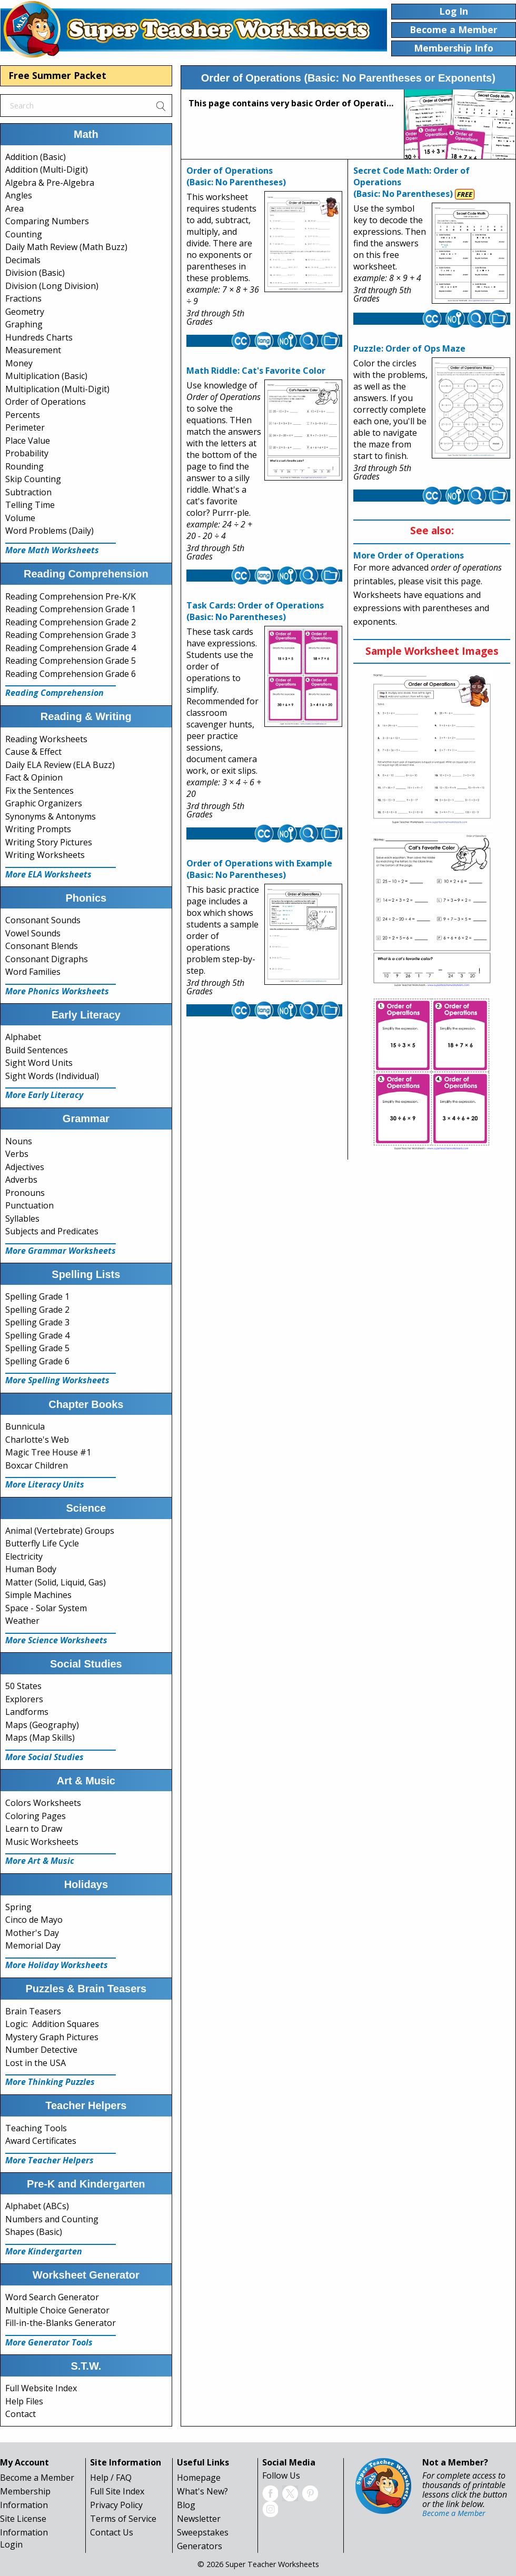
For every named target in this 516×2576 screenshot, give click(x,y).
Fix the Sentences (39, 790)
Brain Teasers (33, 2011)
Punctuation (29, 1205)
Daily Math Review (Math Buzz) (66, 247)
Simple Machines (38, 1595)
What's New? (202, 2491)
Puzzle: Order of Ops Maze (409, 348)
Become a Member (37, 2477)
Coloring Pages (35, 1816)
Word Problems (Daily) (49, 530)
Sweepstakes (203, 2532)
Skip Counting (33, 479)
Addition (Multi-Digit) (46, 169)
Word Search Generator (52, 2297)
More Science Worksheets (56, 1640)
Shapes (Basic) (33, 2232)
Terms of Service (123, 2518)
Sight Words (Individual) (52, 1076)
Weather (22, 1620)
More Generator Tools (49, 2342)
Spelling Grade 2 (37, 1309)
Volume (20, 518)
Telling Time (30, 505)
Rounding (24, 466)
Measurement (33, 350)
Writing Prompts (38, 829)
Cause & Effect (33, 751)
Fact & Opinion (34, 777)
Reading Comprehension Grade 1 (70, 609)
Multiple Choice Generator (57, 2310)
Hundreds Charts (39, 337)
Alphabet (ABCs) (37, 2206)
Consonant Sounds (43, 920)
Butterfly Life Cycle (42, 1543)
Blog (186, 2505)
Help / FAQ (111, 2477)
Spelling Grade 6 (37, 1361)
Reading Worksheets (46, 739)
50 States (23, 1686)
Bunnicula (25, 1426)
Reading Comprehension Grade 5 (70, 660)
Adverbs (21, 1179)
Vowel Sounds (33, 933)
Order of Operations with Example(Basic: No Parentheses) (259, 869)
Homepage (199, 2477)
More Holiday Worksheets (56, 1965)
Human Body (30, 1569)
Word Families (33, 971)
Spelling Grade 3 (37, 1322)
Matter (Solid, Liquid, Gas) (55, 1582)
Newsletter (199, 2518)
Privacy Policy (116, 2505)
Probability (26, 453)
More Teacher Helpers (49, 2160)
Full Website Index (41, 2388)
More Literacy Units (44, 1484)
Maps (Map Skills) (40, 1737)
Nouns (18, 1141)
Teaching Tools (36, 2128)
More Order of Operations (408, 555)
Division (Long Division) (51, 286)
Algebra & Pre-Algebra (49, 182)
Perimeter (25, 427)
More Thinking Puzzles (50, 2082)
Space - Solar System (46, 1608)
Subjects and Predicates (51, 1231)
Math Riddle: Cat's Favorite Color (255, 370)
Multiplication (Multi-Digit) (57, 389)
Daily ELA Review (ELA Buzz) (60, 765)
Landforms (26, 1712)
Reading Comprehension (54, 692)
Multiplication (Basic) (46, 376)
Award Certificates (40, 2140)
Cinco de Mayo (34, 1919)
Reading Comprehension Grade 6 (70, 674)
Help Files (24, 2401)
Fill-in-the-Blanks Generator (60, 2323)
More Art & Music (39, 1860)
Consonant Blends (41, 946)
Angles (18, 195)
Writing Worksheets (45, 855)
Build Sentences (36, 1050)
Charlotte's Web (37, 1439)
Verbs (16, 1154)
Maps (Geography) (42, 1725)
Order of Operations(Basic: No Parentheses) (236, 176)
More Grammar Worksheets (60, 1250)
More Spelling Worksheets (57, 1380)
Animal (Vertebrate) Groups (59, 1530)
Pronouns (25, 1193)
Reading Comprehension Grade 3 (70, 635)
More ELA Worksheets (48, 874)
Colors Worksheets (43, 1803)
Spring (18, 1907)
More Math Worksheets (52, 550)
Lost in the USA (35, 2063)
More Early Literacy (44, 1095)
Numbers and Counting (51, 2219)
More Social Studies (44, 1757)
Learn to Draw (33, 1828)
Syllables (22, 1218)
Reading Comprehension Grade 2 (70, 622)
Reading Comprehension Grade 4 (70, 648)
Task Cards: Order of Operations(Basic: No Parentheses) (255, 611)
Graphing (24, 324)
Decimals (23, 260)
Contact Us (111, 2532)
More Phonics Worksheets (57, 991)
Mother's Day (32, 1933)
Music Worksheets (41, 1842)
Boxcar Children (36, 1465)
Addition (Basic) (35, 157)
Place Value (27, 440)
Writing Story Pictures (48, 842)
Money (19, 363)
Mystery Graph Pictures (51, 2037)
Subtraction (28, 492)
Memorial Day (33, 1945)
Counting (23, 234)
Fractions (23, 298)
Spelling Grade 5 (37, 1348)
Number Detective (41, 2049)
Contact (20, 2414)
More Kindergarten (43, 2251)
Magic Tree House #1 (48, 1452)
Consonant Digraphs (46, 959)
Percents (22, 415)
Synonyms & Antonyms (50, 816)
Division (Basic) (35, 272)
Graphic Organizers (43, 803)
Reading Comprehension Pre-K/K (70, 596)
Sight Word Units (39, 1063)
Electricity (24, 1556)
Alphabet (23, 1037)
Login (11, 2544)
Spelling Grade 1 (37, 1296)
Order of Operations (45, 401)
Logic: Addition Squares (52, 2024)
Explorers (24, 1699)
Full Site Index (117, 2491)
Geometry (24, 311)
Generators (199, 2546)
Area (14, 208)
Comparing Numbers (47, 221)
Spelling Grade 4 (37, 1335)
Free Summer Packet (57, 75)
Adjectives (24, 1167)
